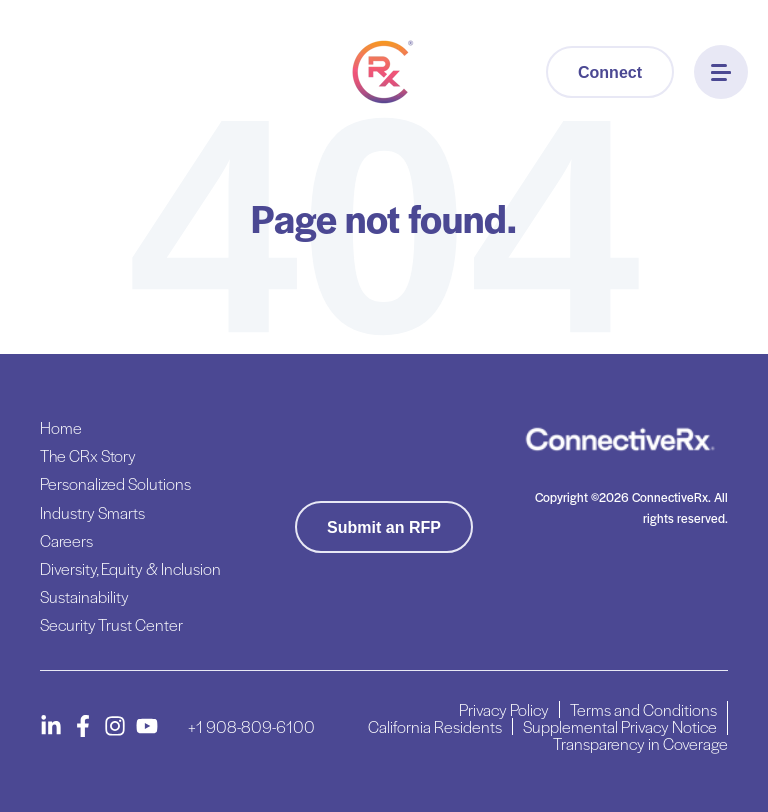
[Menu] (721, 72)
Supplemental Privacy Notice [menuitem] (620, 726)
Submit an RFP (384, 527)
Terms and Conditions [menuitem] (643, 709)
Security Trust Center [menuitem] (111, 624)
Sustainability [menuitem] (84, 596)
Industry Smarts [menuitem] (92, 512)
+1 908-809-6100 (251, 726)
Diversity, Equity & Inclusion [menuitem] (130, 568)
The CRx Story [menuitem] (88, 455)
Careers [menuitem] (66, 540)
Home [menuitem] (61, 427)
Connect (610, 72)
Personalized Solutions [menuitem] (115, 483)
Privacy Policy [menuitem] (504, 709)
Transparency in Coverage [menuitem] (640, 743)
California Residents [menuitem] (435, 726)
